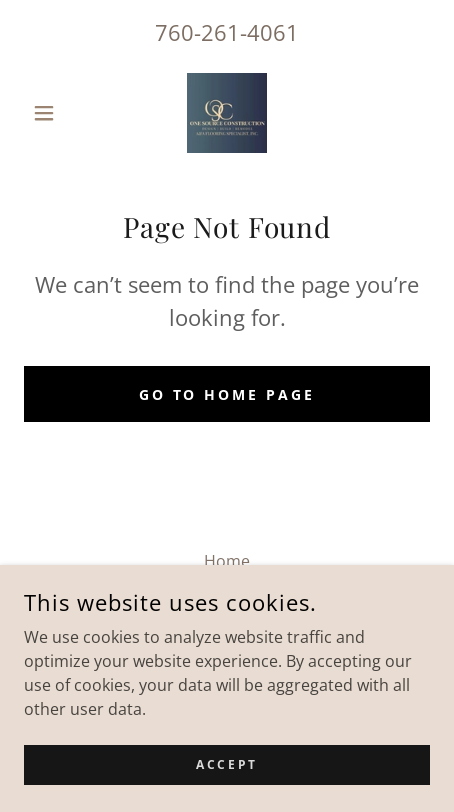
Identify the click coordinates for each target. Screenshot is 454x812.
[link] (227, 113)
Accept (226, 764)
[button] (54, 113)
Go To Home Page (227, 394)
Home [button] (227, 561)
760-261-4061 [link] (227, 32)
